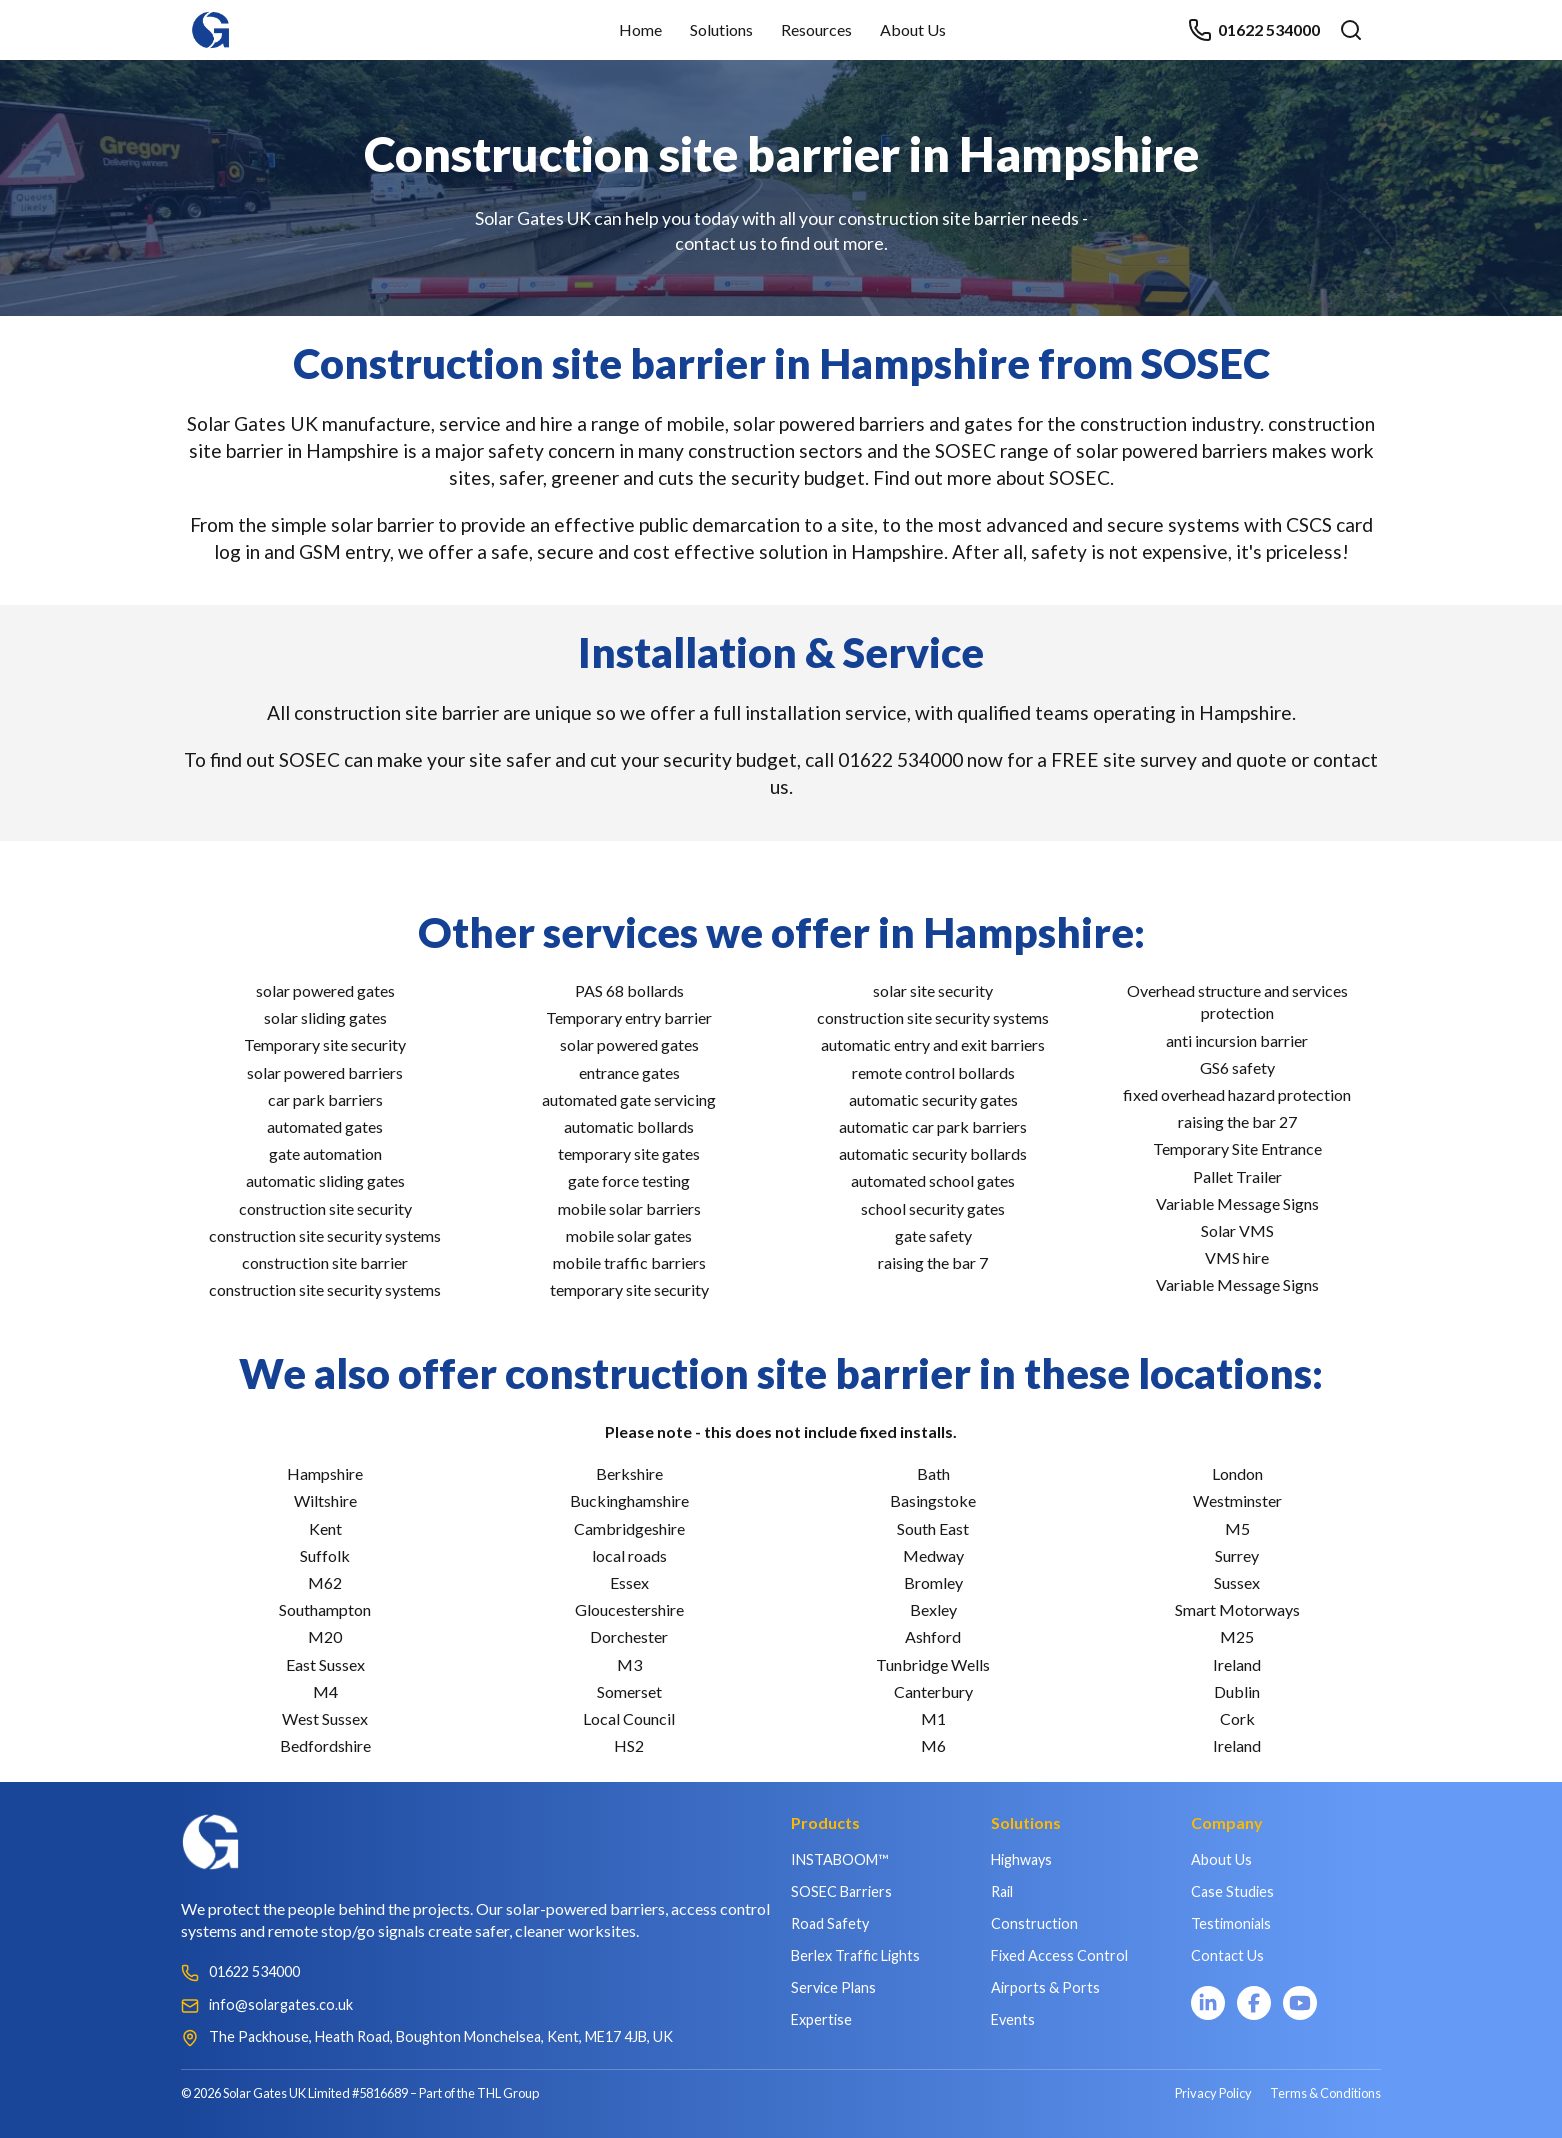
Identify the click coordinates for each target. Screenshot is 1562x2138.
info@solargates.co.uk (281, 2004)
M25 (1237, 1636)
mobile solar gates (629, 1235)
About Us (913, 29)
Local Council (629, 1718)
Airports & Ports (1045, 1987)
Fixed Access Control (1059, 1955)
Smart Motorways (1237, 1609)
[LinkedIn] (1208, 2003)
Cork (1237, 1718)
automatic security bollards (933, 1153)
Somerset (629, 1691)
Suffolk (325, 1555)
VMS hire (1237, 1257)
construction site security (325, 1208)
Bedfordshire (325, 1745)
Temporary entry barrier (629, 1017)
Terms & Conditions (1325, 2093)
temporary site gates (629, 1153)
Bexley (933, 1609)
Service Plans (833, 1987)
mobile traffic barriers (629, 1262)
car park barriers (325, 1099)
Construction (1034, 1923)
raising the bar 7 (933, 1262)
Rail (1002, 1891)
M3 (629, 1664)
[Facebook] (1254, 2003)
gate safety (933, 1235)
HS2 (629, 1745)
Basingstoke (933, 1500)
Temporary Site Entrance (1237, 1148)
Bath (933, 1473)
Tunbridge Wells (933, 1664)
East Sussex (325, 1664)
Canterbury (933, 1691)
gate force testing (629, 1180)
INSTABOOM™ (839, 1859)
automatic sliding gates (325, 1180)
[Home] (211, 20)
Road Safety (830, 1923)
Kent (325, 1528)
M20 (325, 1636)
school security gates (933, 1208)
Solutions (721, 29)
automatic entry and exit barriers (933, 1044)
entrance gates (629, 1072)
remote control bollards (933, 1072)
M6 (933, 1745)
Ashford (933, 1636)
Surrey (1237, 1555)
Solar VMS (1237, 1230)
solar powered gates (325, 990)
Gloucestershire (629, 1609)
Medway (933, 1555)
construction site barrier (325, 1262)
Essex (629, 1582)
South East (933, 1528)
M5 (1237, 1528)
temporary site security (629, 1289)
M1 (933, 1718)
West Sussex (325, 1718)
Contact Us (1227, 1955)
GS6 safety (1237, 1067)
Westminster (1237, 1500)
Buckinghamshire (629, 1500)
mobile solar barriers (629, 1208)
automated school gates (933, 1180)
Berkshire (629, 1473)
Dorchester (629, 1636)
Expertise (821, 2019)
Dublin (1237, 1691)
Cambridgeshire (629, 1528)
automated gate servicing (629, 1099)
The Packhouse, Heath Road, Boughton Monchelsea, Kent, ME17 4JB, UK (441, 2036)
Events (1013, 2019)
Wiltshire (325, 1500)
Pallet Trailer (1237, 1176)
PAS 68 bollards (629, 990)
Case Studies (1232, 1891)
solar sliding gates (325, 1017)
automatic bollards (629, 1126)
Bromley (933, 1582)
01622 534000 (1254, 30)
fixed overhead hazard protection (1237, 1094)
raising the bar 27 (1237, 1121)
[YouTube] (1300, 2003)
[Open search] (1351, 30)
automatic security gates (933, 1099)
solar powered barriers (325, 1072)
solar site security (933, 990)
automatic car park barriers (933, 1126)
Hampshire (325, 1473)
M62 (325, 1582)
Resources (816, 29)
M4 (325, 1691)
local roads (629, 1555)
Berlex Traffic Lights (855, 1955)
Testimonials (1231, 1923)
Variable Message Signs (1237, 1203)
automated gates (325, 1126)
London (1237, 1473)
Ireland (1237, 1664)
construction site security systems (325, 1235)
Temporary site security (325, 1044)
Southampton (325, 1609)
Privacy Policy (1213, 2093)
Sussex (1237, 1582)
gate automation (325, 1153)
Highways (1021, 1859)
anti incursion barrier (1237, 1040)
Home (640, 29)
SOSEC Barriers (841, 1891)
